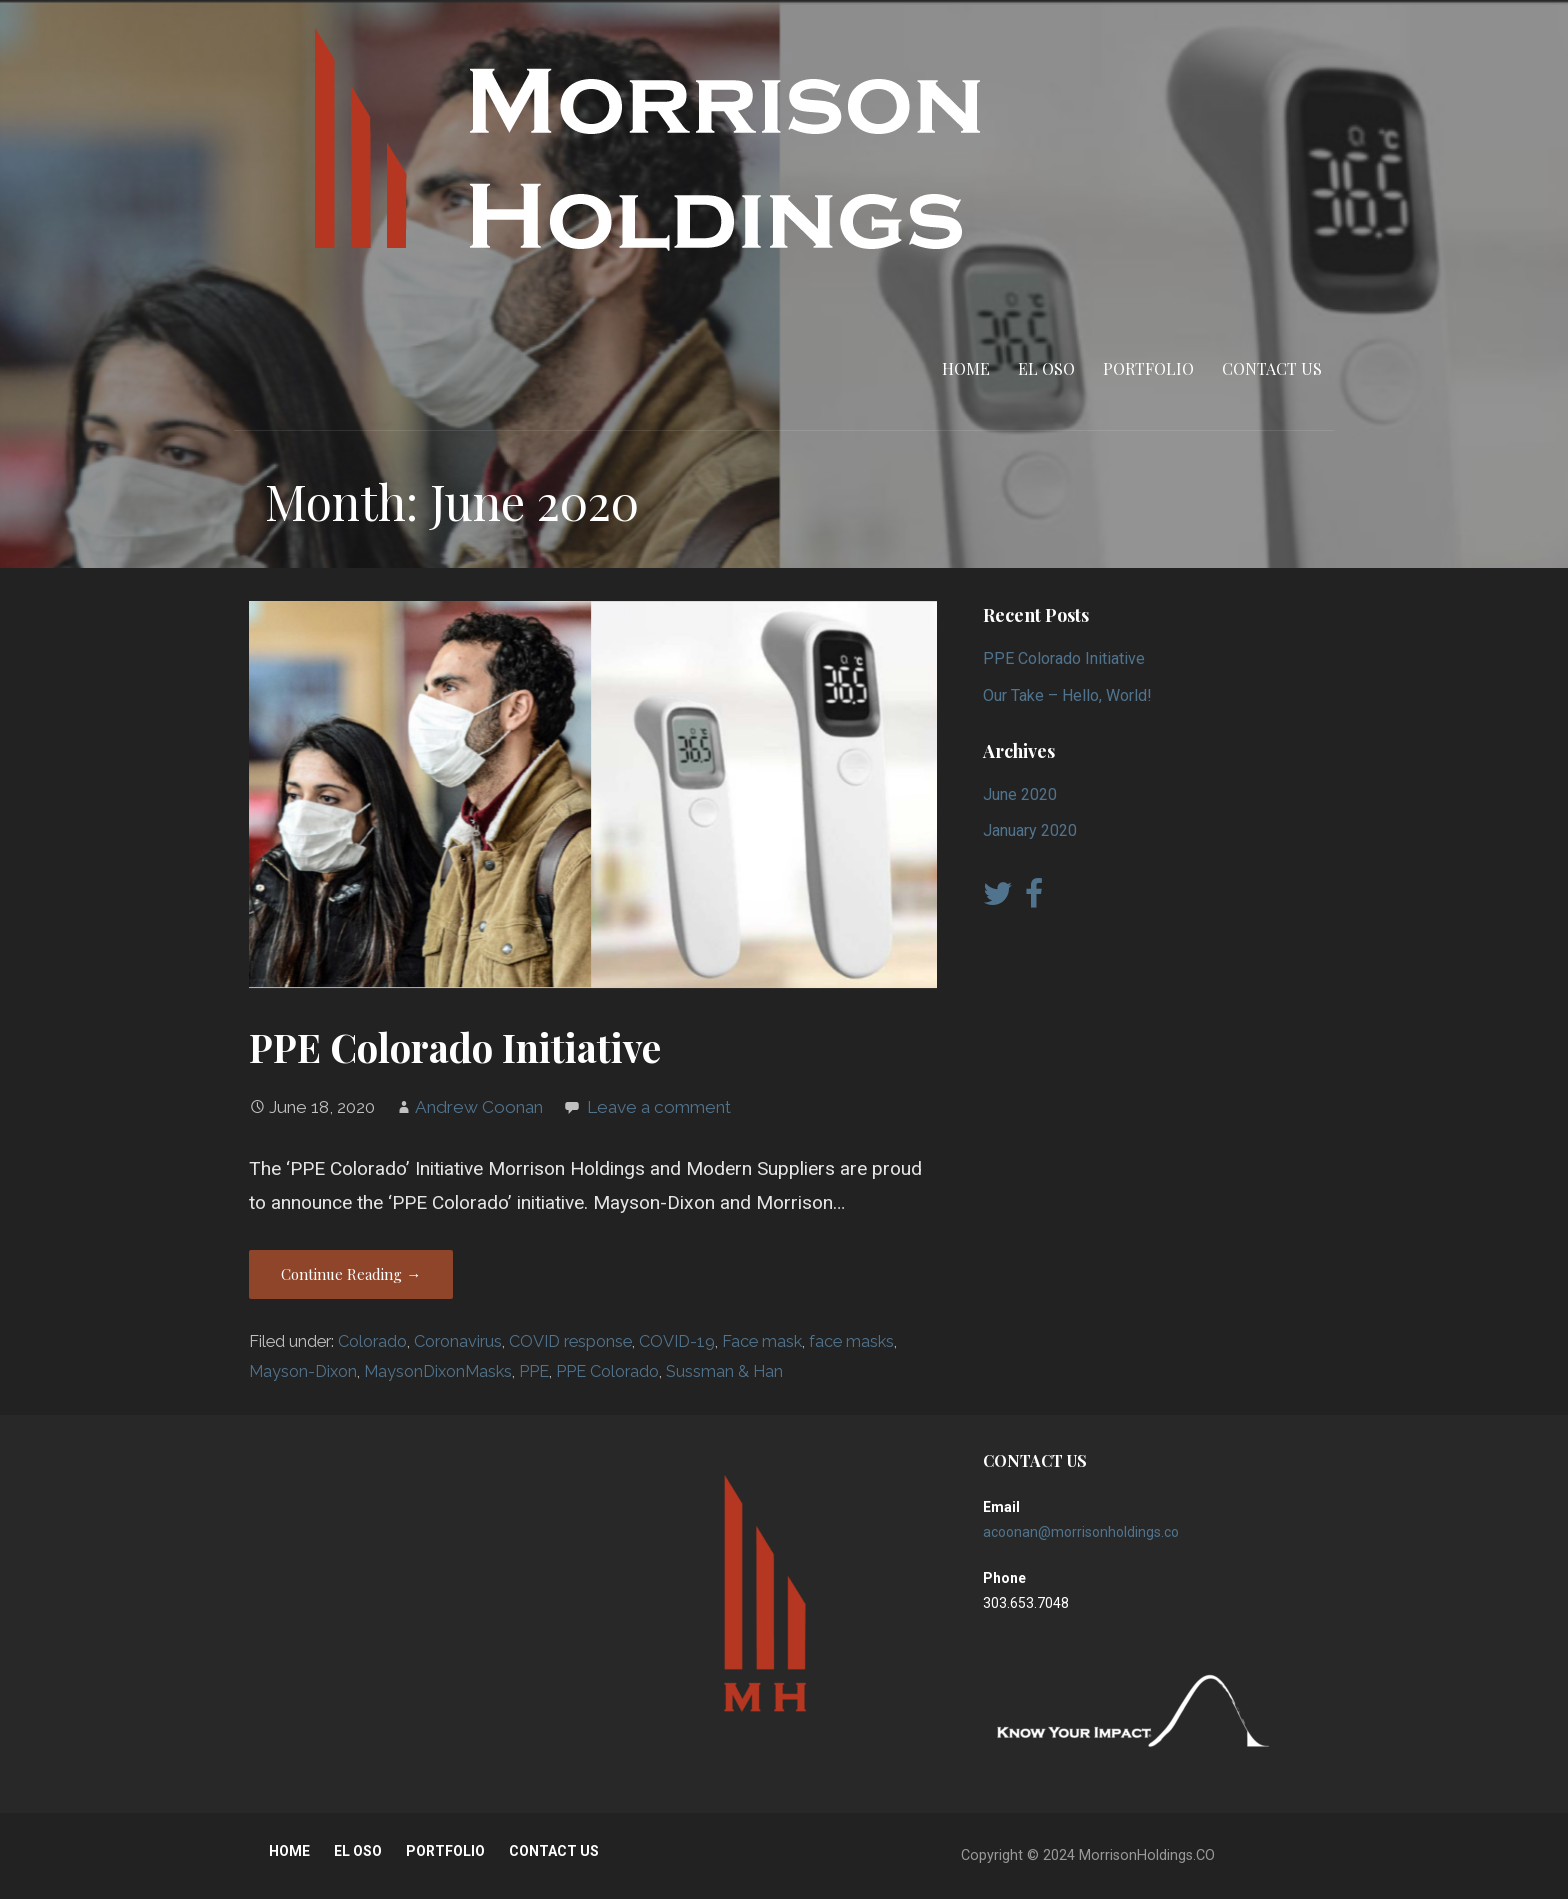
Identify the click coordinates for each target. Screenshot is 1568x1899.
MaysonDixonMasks (438, 1371)
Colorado (372, 1341)
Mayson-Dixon (303, 1371)
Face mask (762, 1341)
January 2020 (1030, 830)
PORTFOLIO (1148, 368)
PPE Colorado (607, 1371)
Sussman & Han (724, 1371)
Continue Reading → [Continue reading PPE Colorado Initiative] (351, 1274)
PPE (534, 1371)
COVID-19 (677, 1341)
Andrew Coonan (479, 1107)
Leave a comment (659, 1107)
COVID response (570, 1341)
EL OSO (1046, 368)
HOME (966, 368)
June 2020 (1020, 794)
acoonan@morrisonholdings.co (1081, 1532)
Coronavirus (458, 1341)
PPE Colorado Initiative (455, 1047)
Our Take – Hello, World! (1067, 695)
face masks (851, 1341)
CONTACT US (1272, 368)
